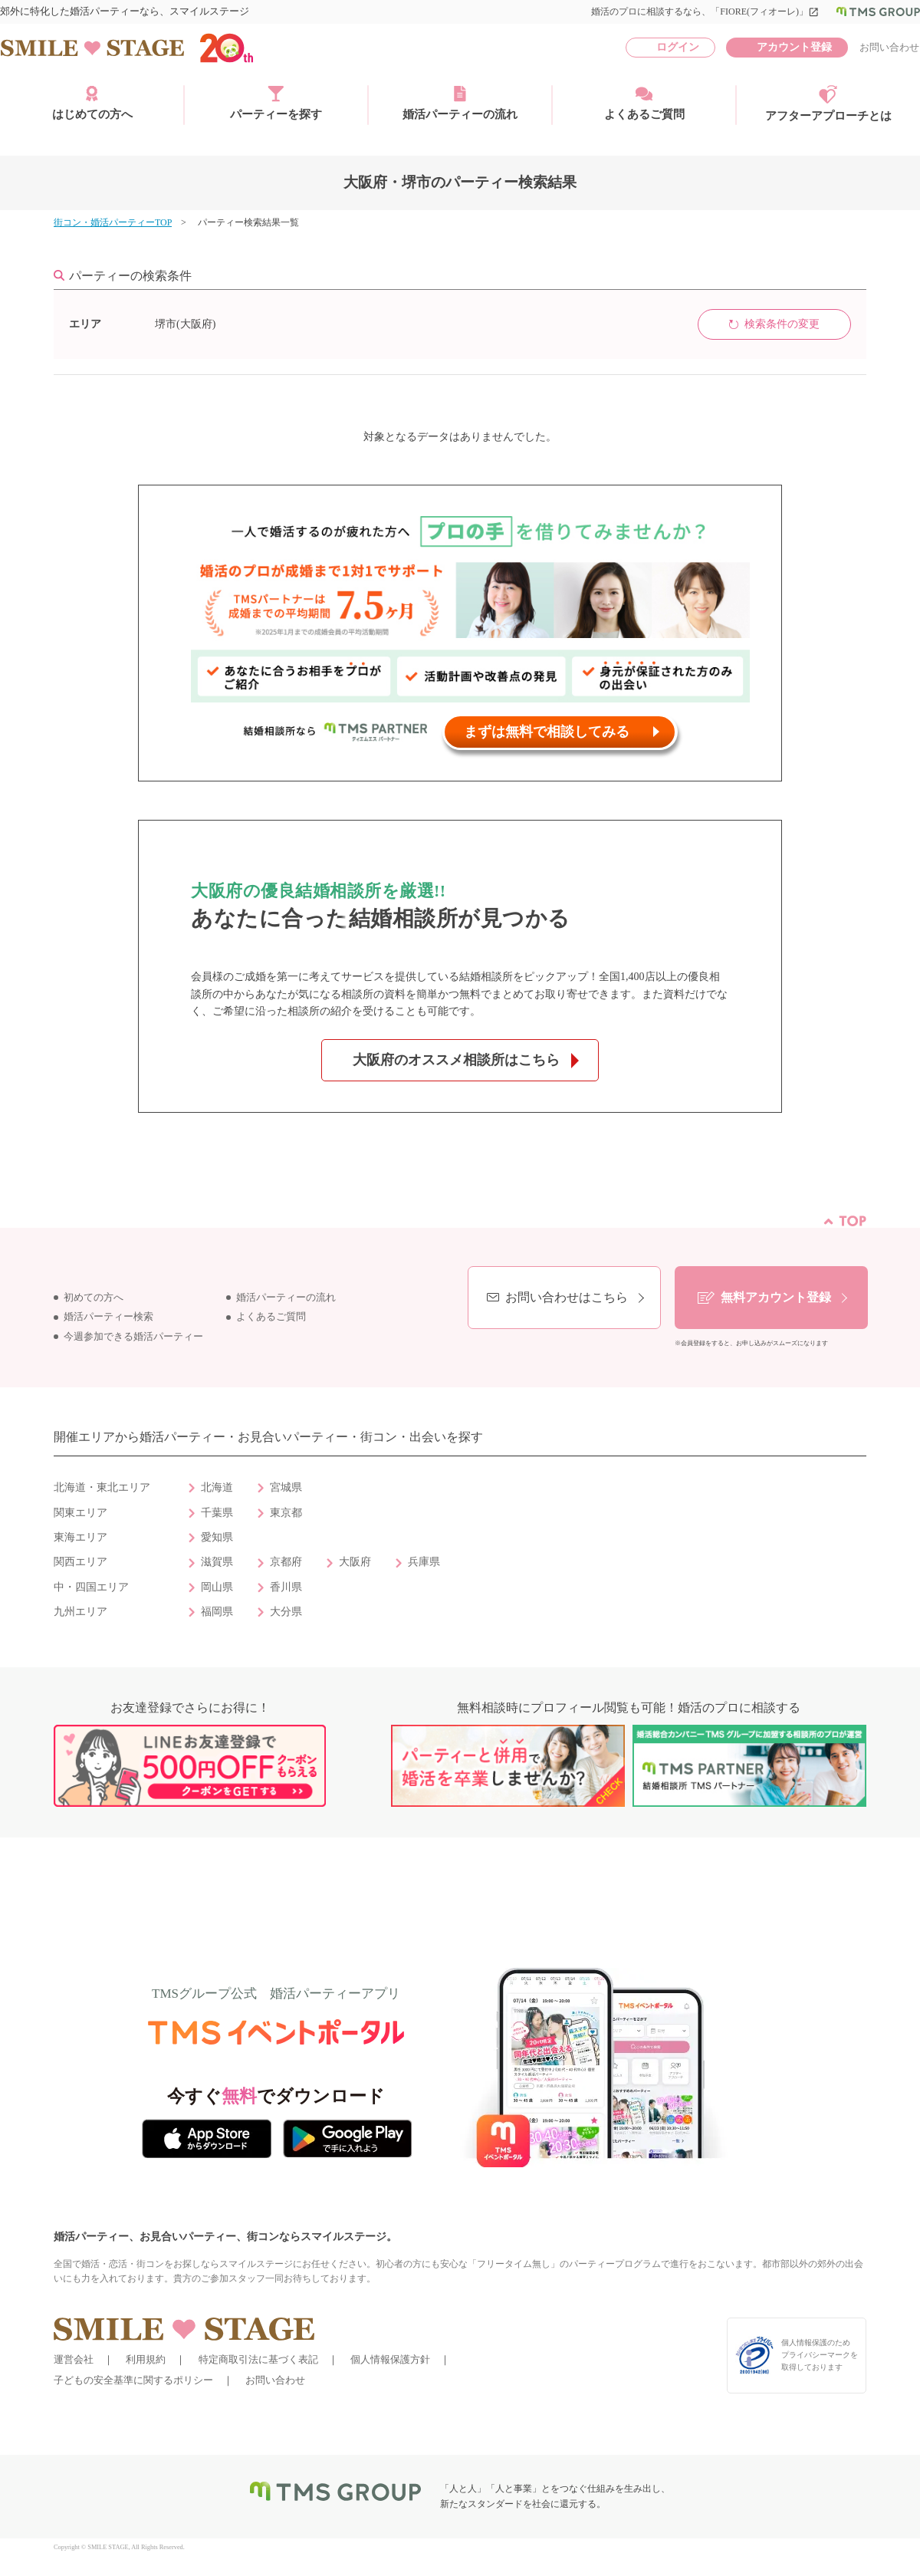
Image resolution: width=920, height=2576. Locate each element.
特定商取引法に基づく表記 (258, 2359)
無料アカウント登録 (776, 1297)
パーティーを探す (276, 102)
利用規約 (146, 2359)
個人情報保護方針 (390, 2359)
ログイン (677, 47)
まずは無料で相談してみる (546, 731)
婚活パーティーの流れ (460, 102)
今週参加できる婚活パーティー (133, 1336)
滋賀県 (217, 1562)
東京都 (286, 1512)
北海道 (217, 1487)
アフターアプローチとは (828, 103)
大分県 (286, 1611)
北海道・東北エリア (102, 1487)
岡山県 (217, 1587)
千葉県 (217, 1512)
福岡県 (217, 1611)
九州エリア (80, 1611)
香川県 (286, 1587)
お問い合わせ (889, 47)
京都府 (286, 1562)
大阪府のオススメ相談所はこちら (456, 1060)
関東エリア (80, 1512)
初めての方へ (93, 1297)
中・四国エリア (91, 1587)
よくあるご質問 (644, 102)
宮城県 (286, 1487)
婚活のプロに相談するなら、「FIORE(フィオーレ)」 (705, 11)
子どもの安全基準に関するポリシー (133, 2380)
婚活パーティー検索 (108, 1316)
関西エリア (80, 1562)
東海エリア (80, 1537)
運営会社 (74, 2359)
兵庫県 (424, 1562)
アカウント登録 (794, 47)
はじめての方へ (92, 102)
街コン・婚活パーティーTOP (113, 222)
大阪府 (355, 1562)
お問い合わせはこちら (566, 1297)
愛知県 (217, 1537)
